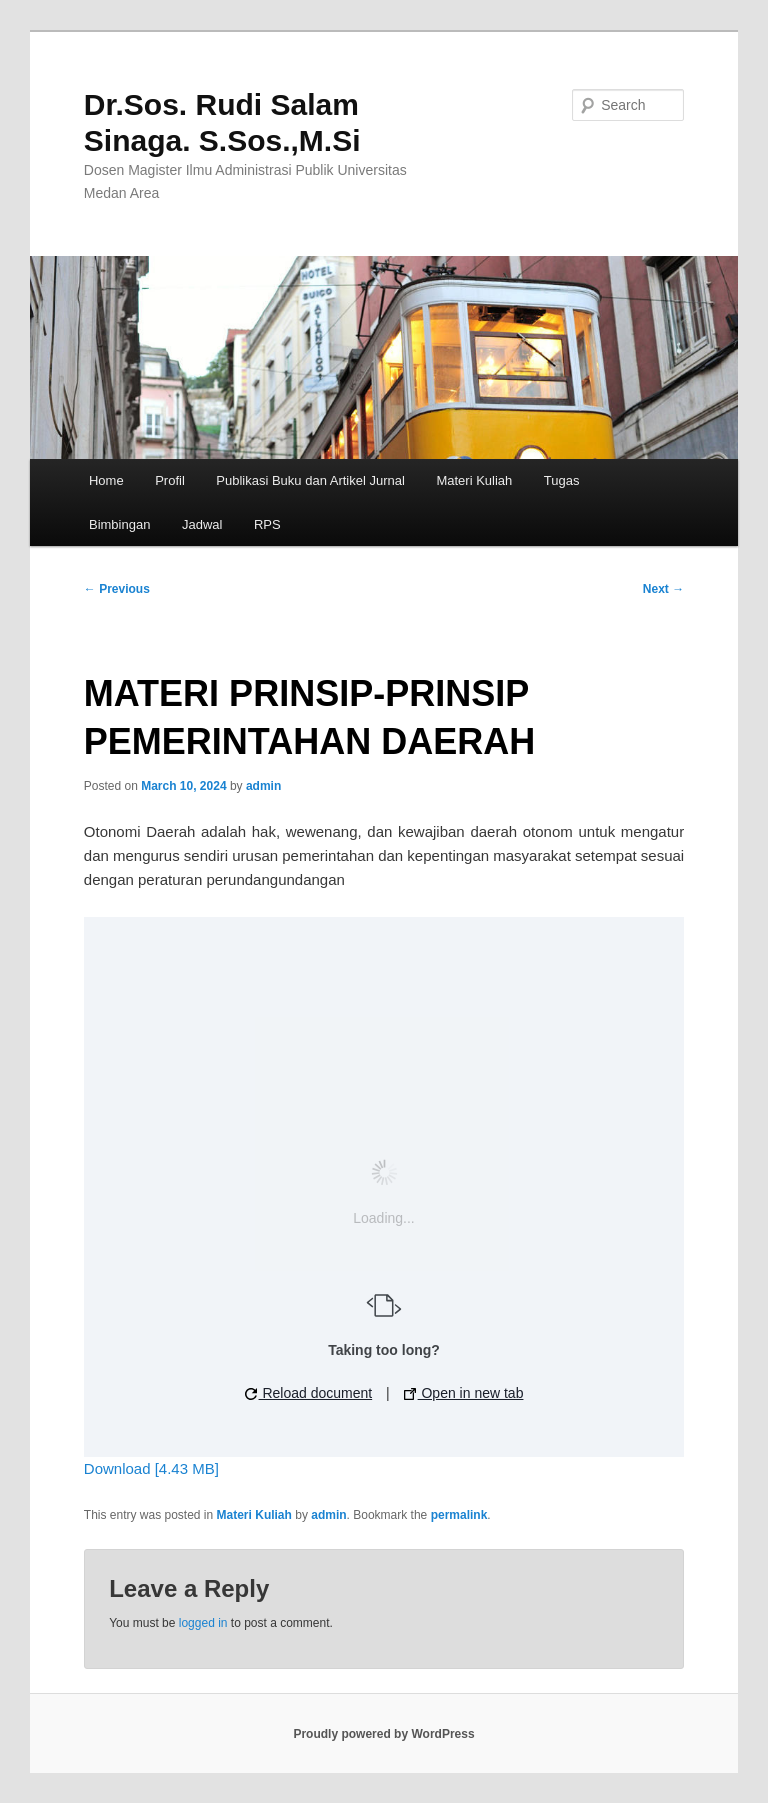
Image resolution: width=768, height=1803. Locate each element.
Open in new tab (464, 1393)
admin (263, 786)
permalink (459, 1515)
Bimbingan (119, 524)
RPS (267, 524)
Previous (117, 589)
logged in (203, 1623)
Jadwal (202, 524)
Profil (170, 480)
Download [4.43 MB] (151, 1468)
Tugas (562, 480)
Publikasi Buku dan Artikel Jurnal (310, 480)
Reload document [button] (309, 1393)
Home (106, 480)
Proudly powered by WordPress (383, 1734)
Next (663, 589)
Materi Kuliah (474, 480)
